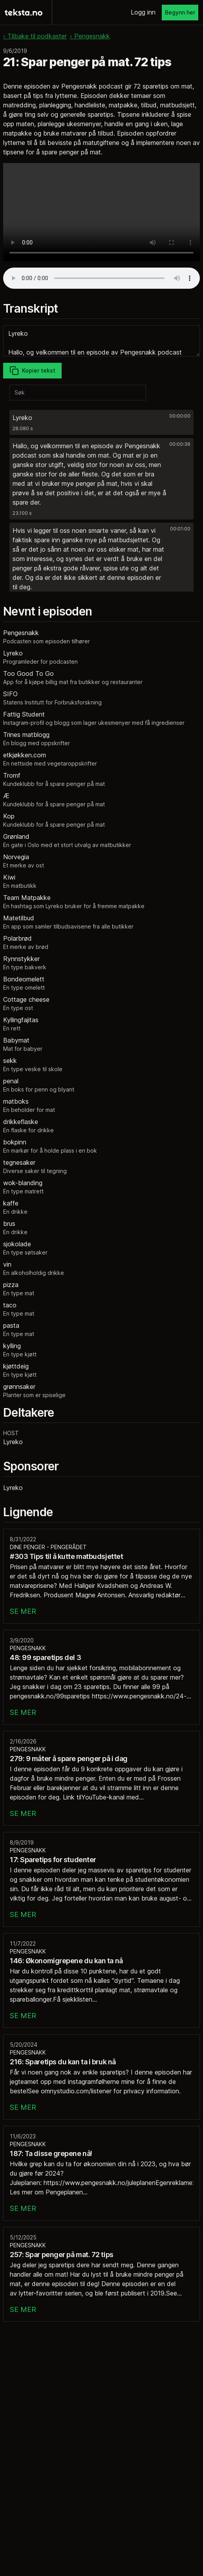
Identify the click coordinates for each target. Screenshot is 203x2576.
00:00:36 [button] (179, 444)
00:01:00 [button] (180, 529)
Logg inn (143, 12)
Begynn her (180, 12)
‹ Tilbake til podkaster (35, 36)
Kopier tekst (32, 370)
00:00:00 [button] (179, 416)
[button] (101, 422)
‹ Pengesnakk (90, 36)
